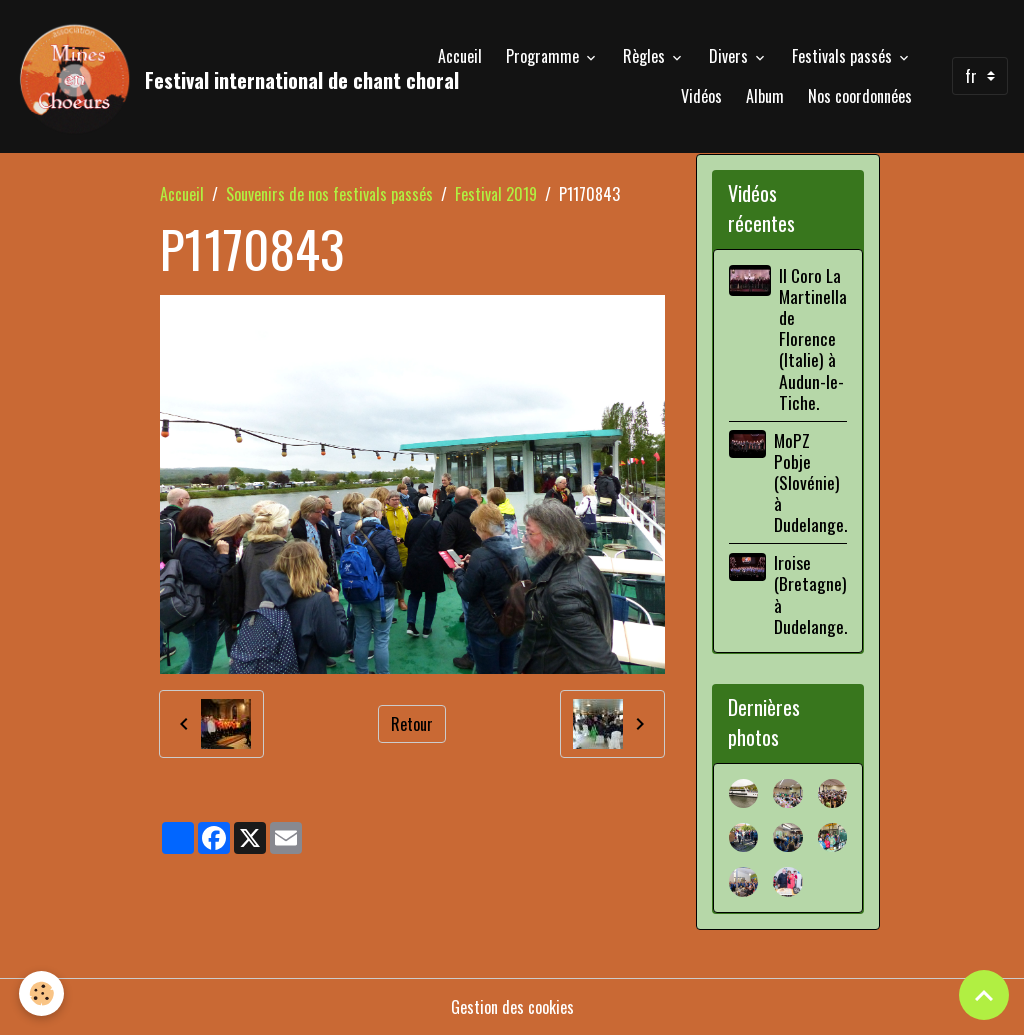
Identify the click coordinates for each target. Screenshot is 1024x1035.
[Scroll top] (984, 995)
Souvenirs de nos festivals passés (329, 194)
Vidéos (701, 96)
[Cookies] (42, 993)
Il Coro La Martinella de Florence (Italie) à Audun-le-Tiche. (813, 338)
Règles (646, 56)
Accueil (460, 56)
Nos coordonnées (860, 96)
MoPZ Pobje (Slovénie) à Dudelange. (810, 482)
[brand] (185, 76)
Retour (412, 724)
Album (765, 96)
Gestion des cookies (512, 1007)
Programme (544, 56)
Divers (730, 56)
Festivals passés (844, 56)
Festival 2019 (496, 194)
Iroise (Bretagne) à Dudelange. (810, 593)
